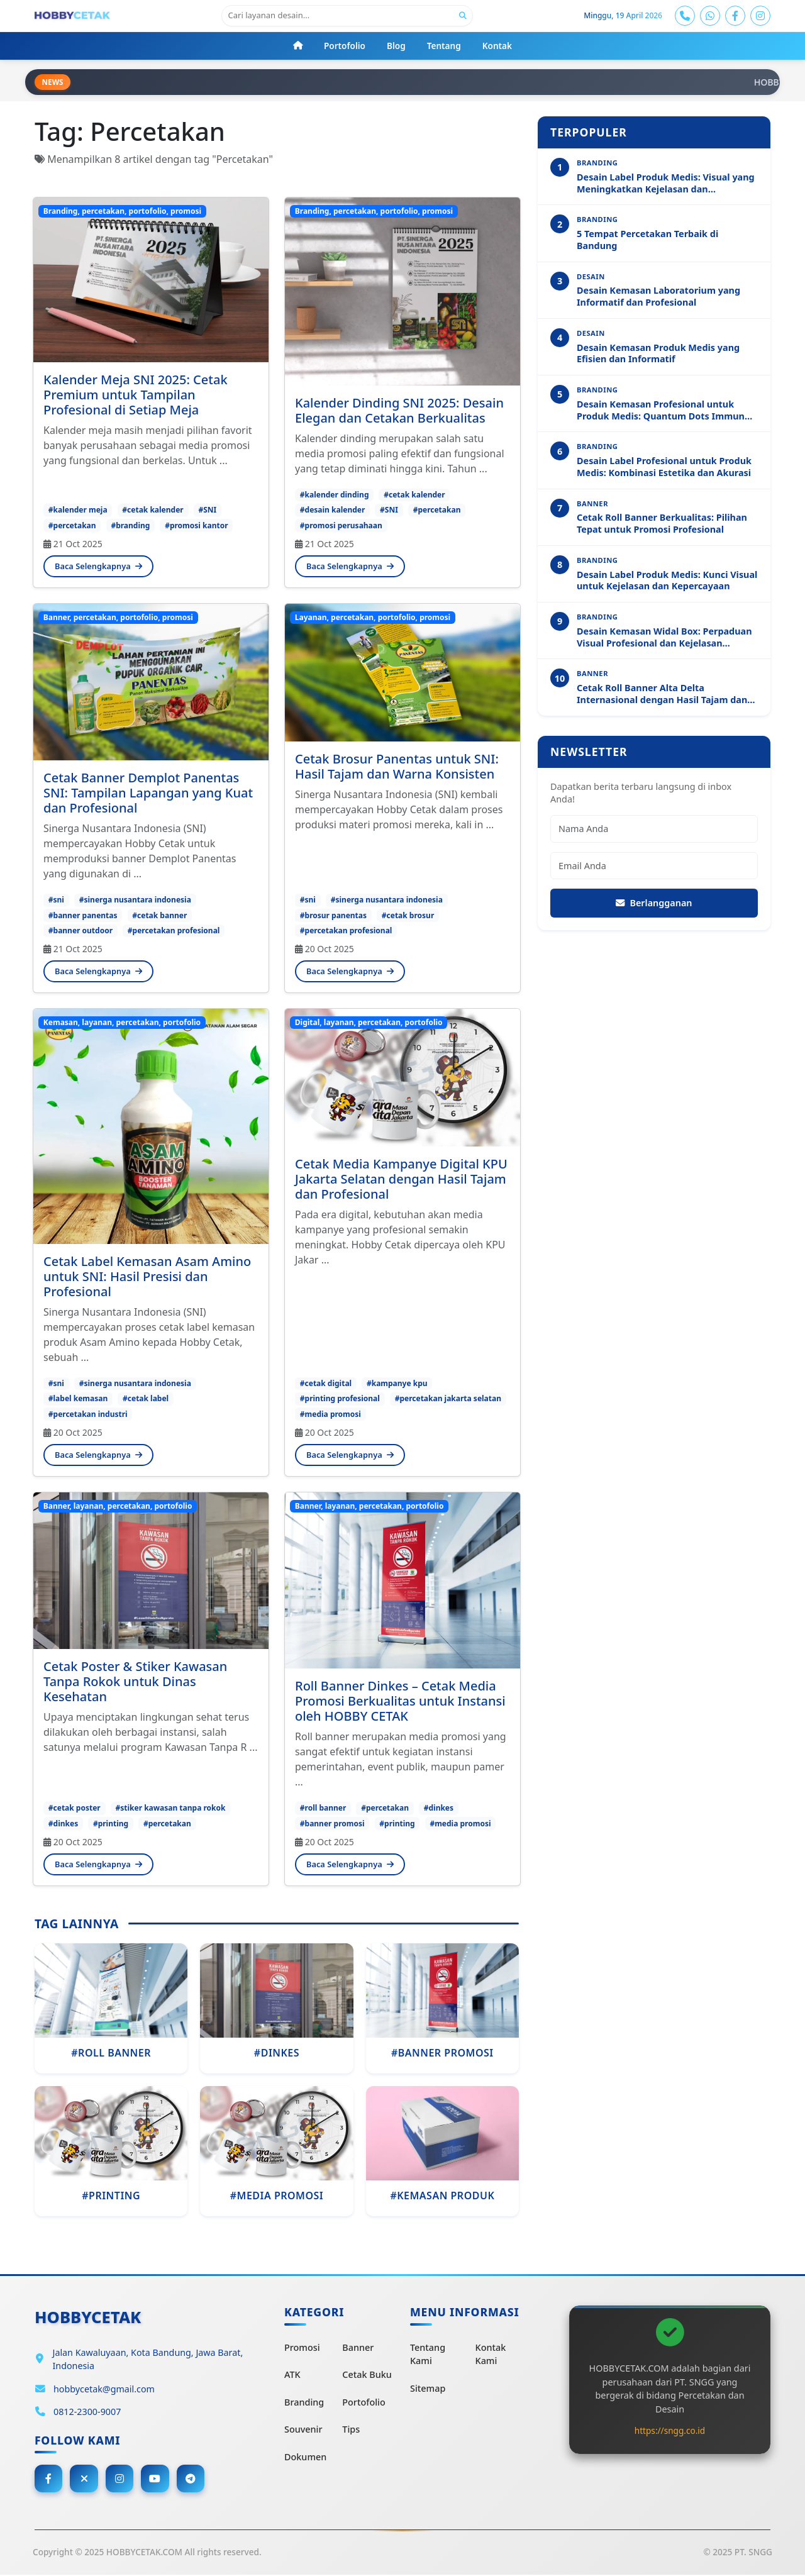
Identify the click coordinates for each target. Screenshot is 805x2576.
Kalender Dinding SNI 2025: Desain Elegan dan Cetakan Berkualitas (399, 411)
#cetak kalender (152, 510)
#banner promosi (332, 1823)
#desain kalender (332, 510)
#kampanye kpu (397, 1384)
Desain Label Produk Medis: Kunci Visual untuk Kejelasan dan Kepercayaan (667, 580)
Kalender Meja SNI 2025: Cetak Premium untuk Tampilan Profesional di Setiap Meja (135, 395)
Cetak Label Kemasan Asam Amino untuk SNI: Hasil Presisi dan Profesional (147, 1277)
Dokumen (305, 2457)
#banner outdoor (80, 931)
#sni (56, 900)
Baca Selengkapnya (98, 566)
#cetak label (146, 1399)
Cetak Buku (366, 2375)
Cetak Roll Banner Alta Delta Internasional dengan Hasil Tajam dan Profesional (662, 694)
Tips (351, 2430)
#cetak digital (326, 1384)
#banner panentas (83, 915)
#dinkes (63, 1823)
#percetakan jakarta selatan (448, 1399)
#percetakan (72, 525)
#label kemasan (78, 1399)
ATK (292, 2375)
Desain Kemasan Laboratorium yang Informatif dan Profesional (658, 297)
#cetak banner (159, 915)
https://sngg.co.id (670, 2430)
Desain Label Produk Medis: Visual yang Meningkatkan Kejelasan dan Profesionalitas (666, 184)
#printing (110, 1823)
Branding (304, 2403)
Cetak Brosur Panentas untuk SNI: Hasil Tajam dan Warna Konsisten (397, 767)
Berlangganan (654, 903)
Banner (358, 2347)
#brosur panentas (333, 915)
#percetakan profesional (174, 931)
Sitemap (427, 2389)
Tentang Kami (427, 2354)
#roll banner (323, 1808)
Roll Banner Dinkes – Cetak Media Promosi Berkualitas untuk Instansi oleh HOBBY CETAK (400, 1701)
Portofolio (363, 2403)
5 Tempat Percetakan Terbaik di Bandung (647, 240)
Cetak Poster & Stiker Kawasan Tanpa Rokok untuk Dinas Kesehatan (135, 1682)
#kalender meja (78, 510)
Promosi (302, 2347)
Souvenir (303, 2430)
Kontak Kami (490, 2354)
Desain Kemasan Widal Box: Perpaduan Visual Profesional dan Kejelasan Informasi (664, 638)
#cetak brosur (408, 915)
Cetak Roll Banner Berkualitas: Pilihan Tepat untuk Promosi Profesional (662, 524)
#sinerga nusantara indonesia (135, 900)
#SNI (207, 510)
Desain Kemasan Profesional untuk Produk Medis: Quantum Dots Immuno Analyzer (663, 411)
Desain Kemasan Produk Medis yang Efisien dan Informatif (658, 354)
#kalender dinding (334, 495)
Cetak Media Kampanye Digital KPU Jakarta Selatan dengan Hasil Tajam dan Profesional (401, 1179)
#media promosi (330, 1414)
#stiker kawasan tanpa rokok (170, 1808)
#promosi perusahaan (341, 525)
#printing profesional (340, 1399)
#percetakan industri (88, 1414)
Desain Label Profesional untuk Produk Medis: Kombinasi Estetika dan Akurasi (664, 467)
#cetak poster (74, 1808)
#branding (130, 525)
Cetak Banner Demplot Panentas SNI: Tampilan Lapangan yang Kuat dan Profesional (148, 793)
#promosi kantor (196, 525)
